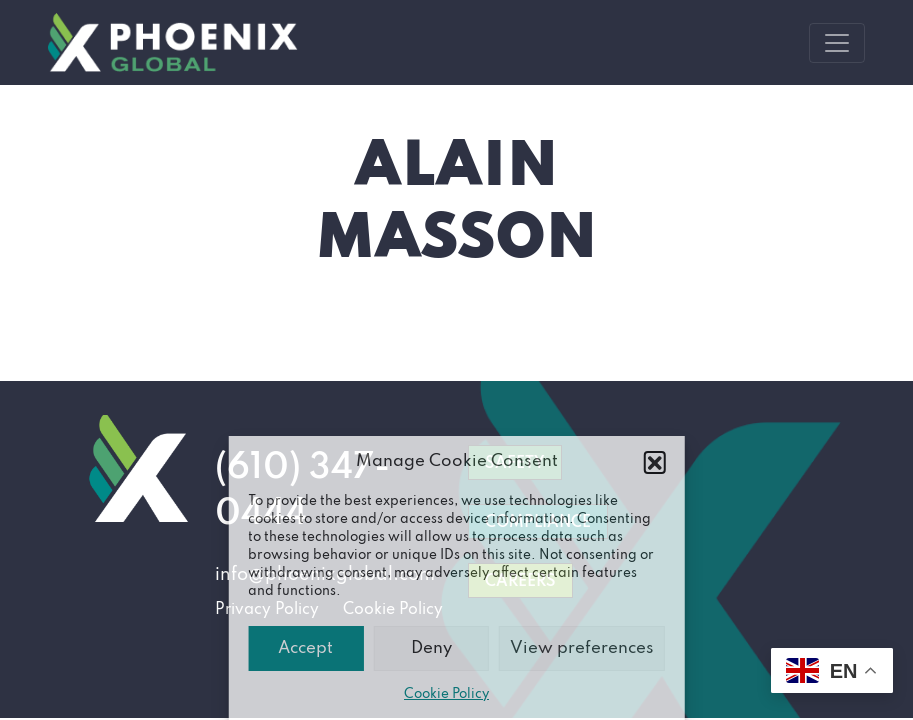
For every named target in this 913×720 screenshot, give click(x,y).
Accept (305, 648)
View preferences (582, 648)
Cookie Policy (446, 694)
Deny (431, 648)
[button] (655, 462)
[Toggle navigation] (837, 43)
